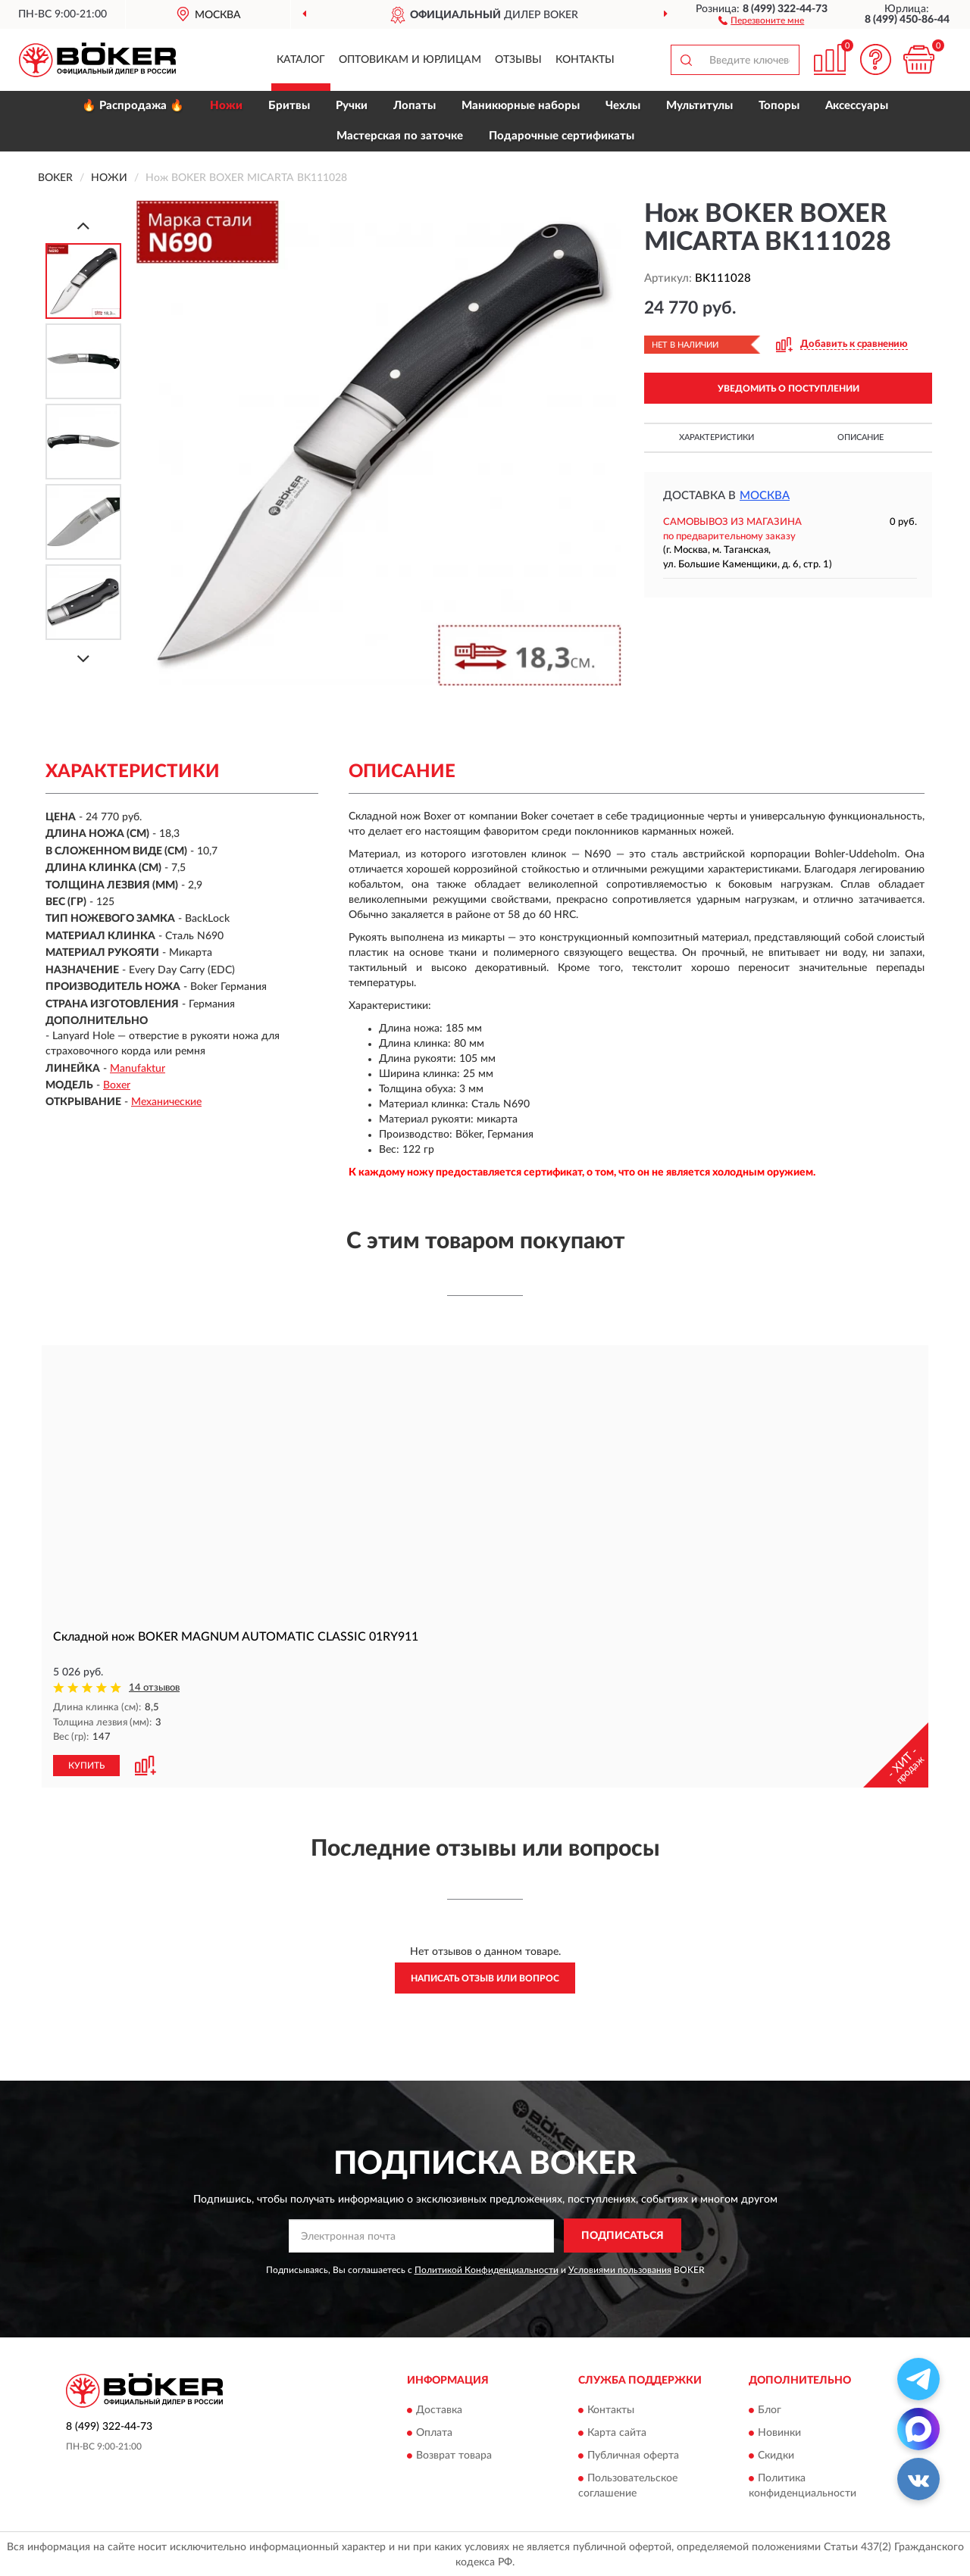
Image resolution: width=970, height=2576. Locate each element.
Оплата (434, 2432)
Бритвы (289, 105)
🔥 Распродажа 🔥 (133, 105)
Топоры (779, 105)
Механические (166, 1102)
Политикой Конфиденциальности (487, 2269)
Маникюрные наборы (521, 105)
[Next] (83, 658)
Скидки (776, 2455)
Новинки (779, 2432)
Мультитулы (699, 105)
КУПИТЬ (86, 1764)
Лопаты (414, 105)
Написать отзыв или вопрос (485, 1977)
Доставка (439, 2409)
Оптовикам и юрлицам (410, 60)
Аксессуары (856, 105)
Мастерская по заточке (399, 136)
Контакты (585, 60)
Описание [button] (860, 437)
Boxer (116, 1085)
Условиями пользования (619, 2269)
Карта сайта (616, 2432)
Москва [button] (765, 495)
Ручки (352, 105)
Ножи (226, 105)
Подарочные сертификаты (561, 136)
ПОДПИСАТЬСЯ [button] (622, 2235)
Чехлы (622, 105)
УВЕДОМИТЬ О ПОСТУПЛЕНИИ (788, 388)
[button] (761, 19)
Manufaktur (137, 1068)
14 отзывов (154, 1688)
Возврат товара (454, 2455)
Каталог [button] (301, 60)
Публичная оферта (633, 2455)
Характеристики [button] (716, 437)
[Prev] (83, 225)
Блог (769, 2409)
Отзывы (518, 60)
